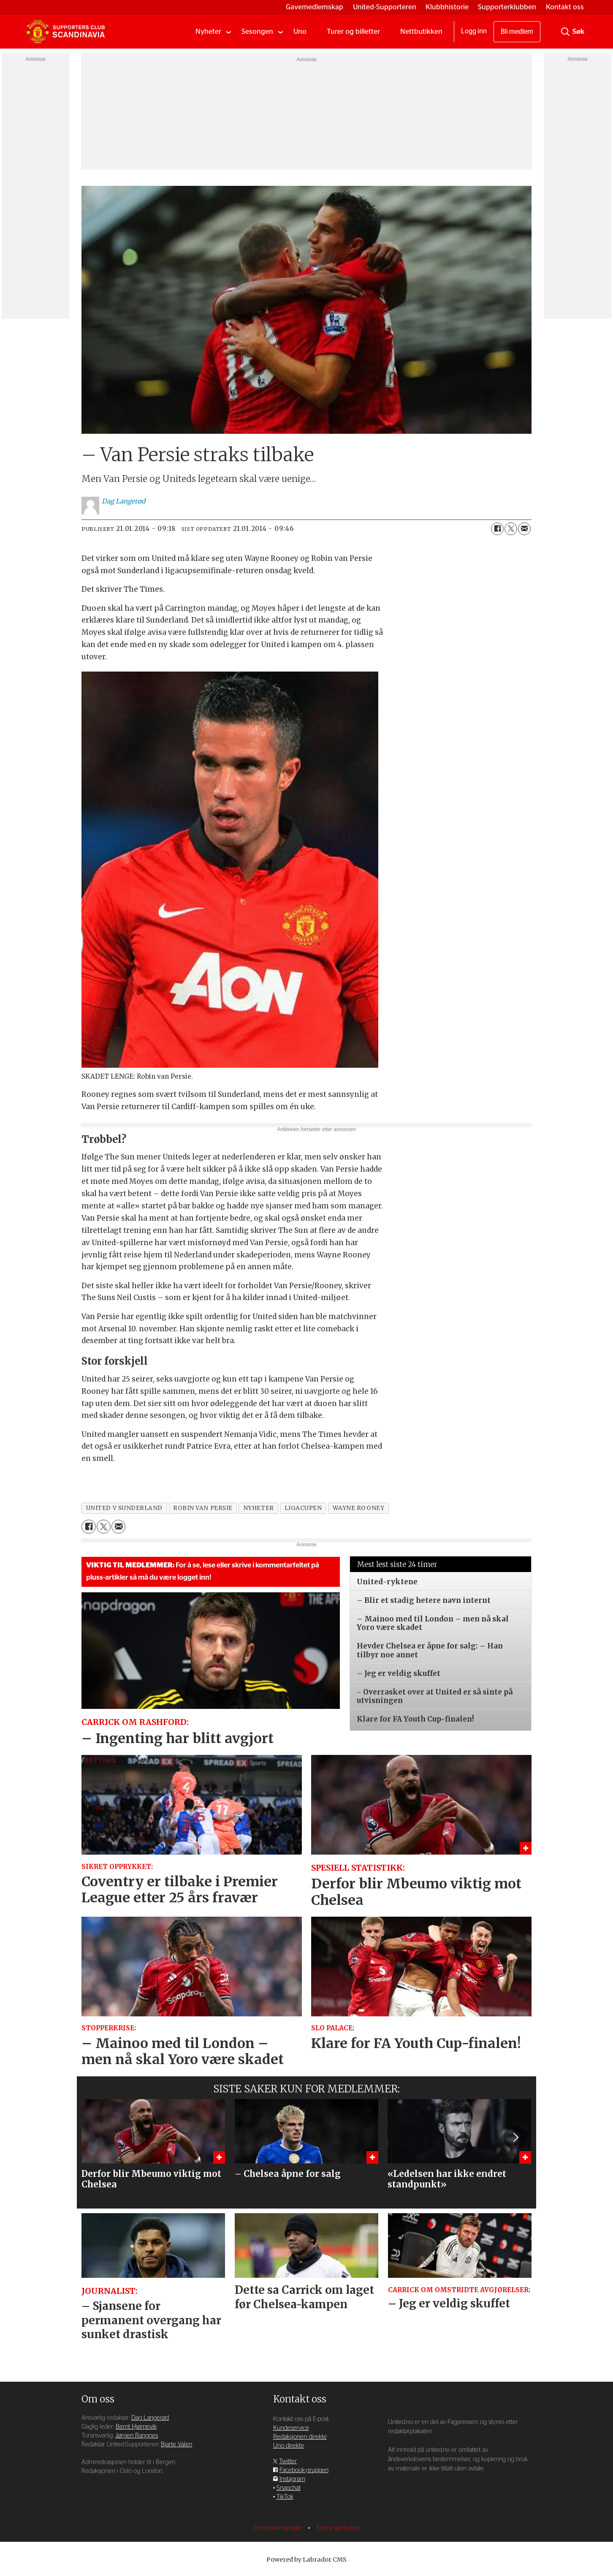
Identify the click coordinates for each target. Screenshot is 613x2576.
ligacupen (303, 1508)
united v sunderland (124, 1508)
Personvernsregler (279, 2528)
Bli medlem (517, 31)
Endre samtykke (338, 2528)
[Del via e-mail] (524, 528)
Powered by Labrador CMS (306, 2559)
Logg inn (474, 31)
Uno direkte (288, 2446)
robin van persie (203, 1508)
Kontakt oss (565, 7)
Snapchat (289, 2488)
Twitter (288, 2461)
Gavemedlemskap (314, 7)
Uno (299, 31)
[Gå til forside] (65, 31)
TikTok (285, 2497)
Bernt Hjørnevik (136, 2427)
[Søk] (565, 31)
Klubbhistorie (447, 7)
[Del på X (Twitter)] (511, 528)
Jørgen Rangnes (136, 2435)
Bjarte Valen (176, 2444)
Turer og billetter (353, 31)
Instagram (292, 2479)
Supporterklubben (507, 7)
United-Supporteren (384, 7)
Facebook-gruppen (303, 2470)
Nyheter (208, 31)
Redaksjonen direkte (300, 2437)
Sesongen (257, 31)
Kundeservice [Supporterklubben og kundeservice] (291, 2428)
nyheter (258, 1508)
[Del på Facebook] (497, 528)
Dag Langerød (150, 2418)
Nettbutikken (421, 31)
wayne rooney (359, 1508)
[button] (515, 2137)
